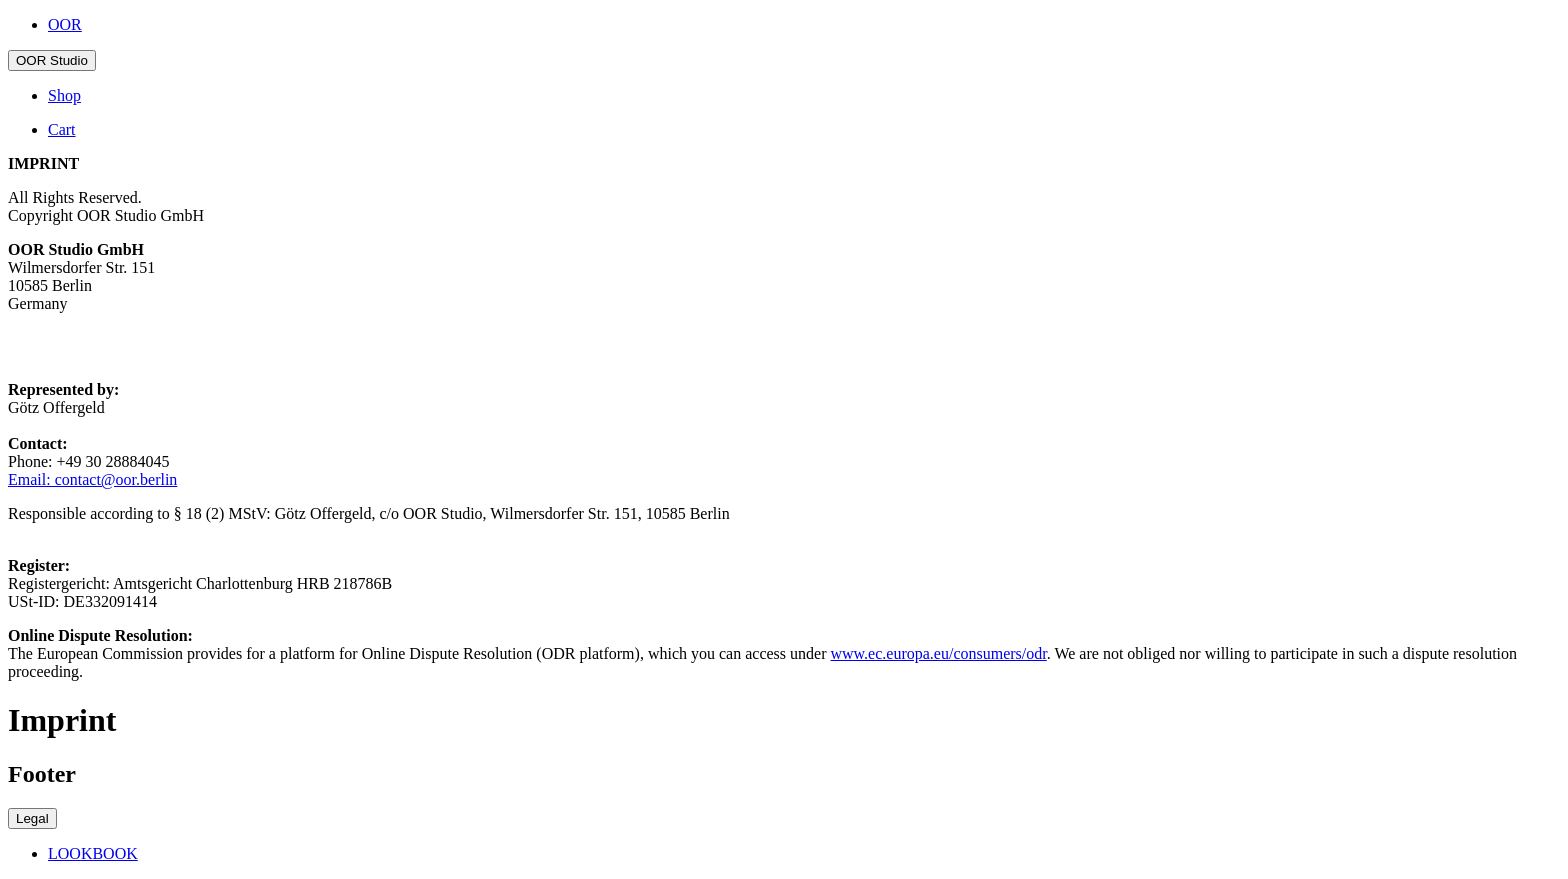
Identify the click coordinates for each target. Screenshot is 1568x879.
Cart (62, 129)
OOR (65, 24)
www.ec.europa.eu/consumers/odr (938, 653)
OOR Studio (52, 60)
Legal (32, 818)
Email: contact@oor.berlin (92, 479)
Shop (64, 95)
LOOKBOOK (93, 853)
